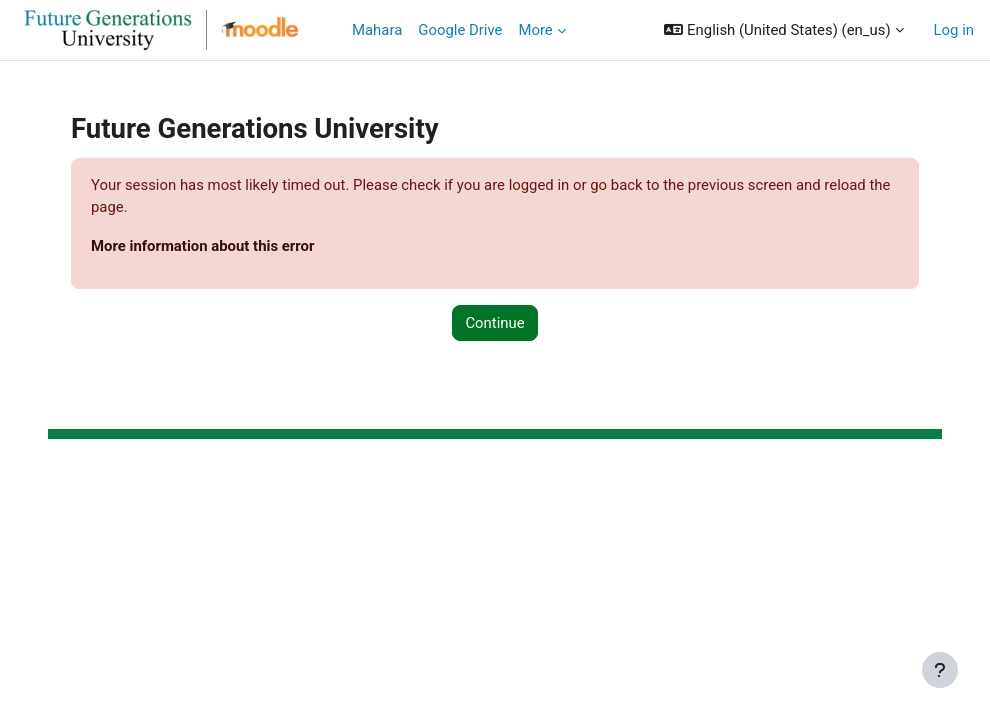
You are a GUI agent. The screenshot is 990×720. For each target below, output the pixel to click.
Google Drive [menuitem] (460, 30)
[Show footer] (940, 670)
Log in (954, 30)
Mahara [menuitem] (377, 30)
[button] (783, 30)
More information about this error (202, 246)
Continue (494, 323)
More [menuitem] (535, 30)
